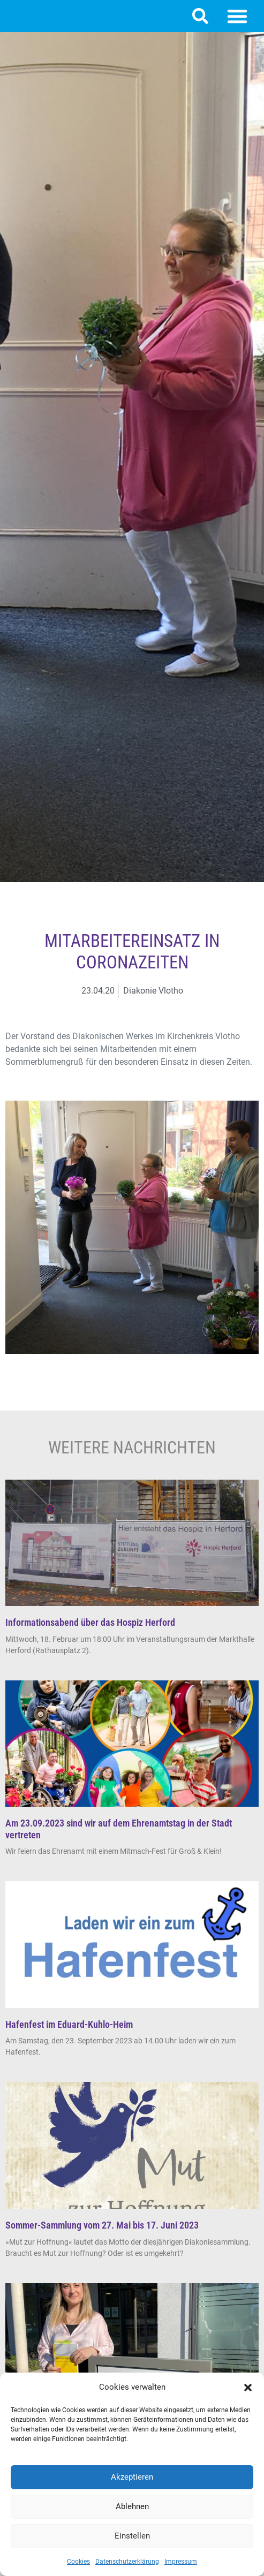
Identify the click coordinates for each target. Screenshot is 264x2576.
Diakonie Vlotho (153, 991)
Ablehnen (132, 2506)
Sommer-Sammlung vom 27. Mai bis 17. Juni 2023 (102, 2225)
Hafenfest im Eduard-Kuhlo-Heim (69, 2024)
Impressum (180, 2561)
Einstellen (132, 2536)
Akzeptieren (132, 2477)
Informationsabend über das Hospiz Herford (90, 1622)
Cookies (78, 2561)
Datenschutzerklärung (127, 2561)
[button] (248, 2387)
